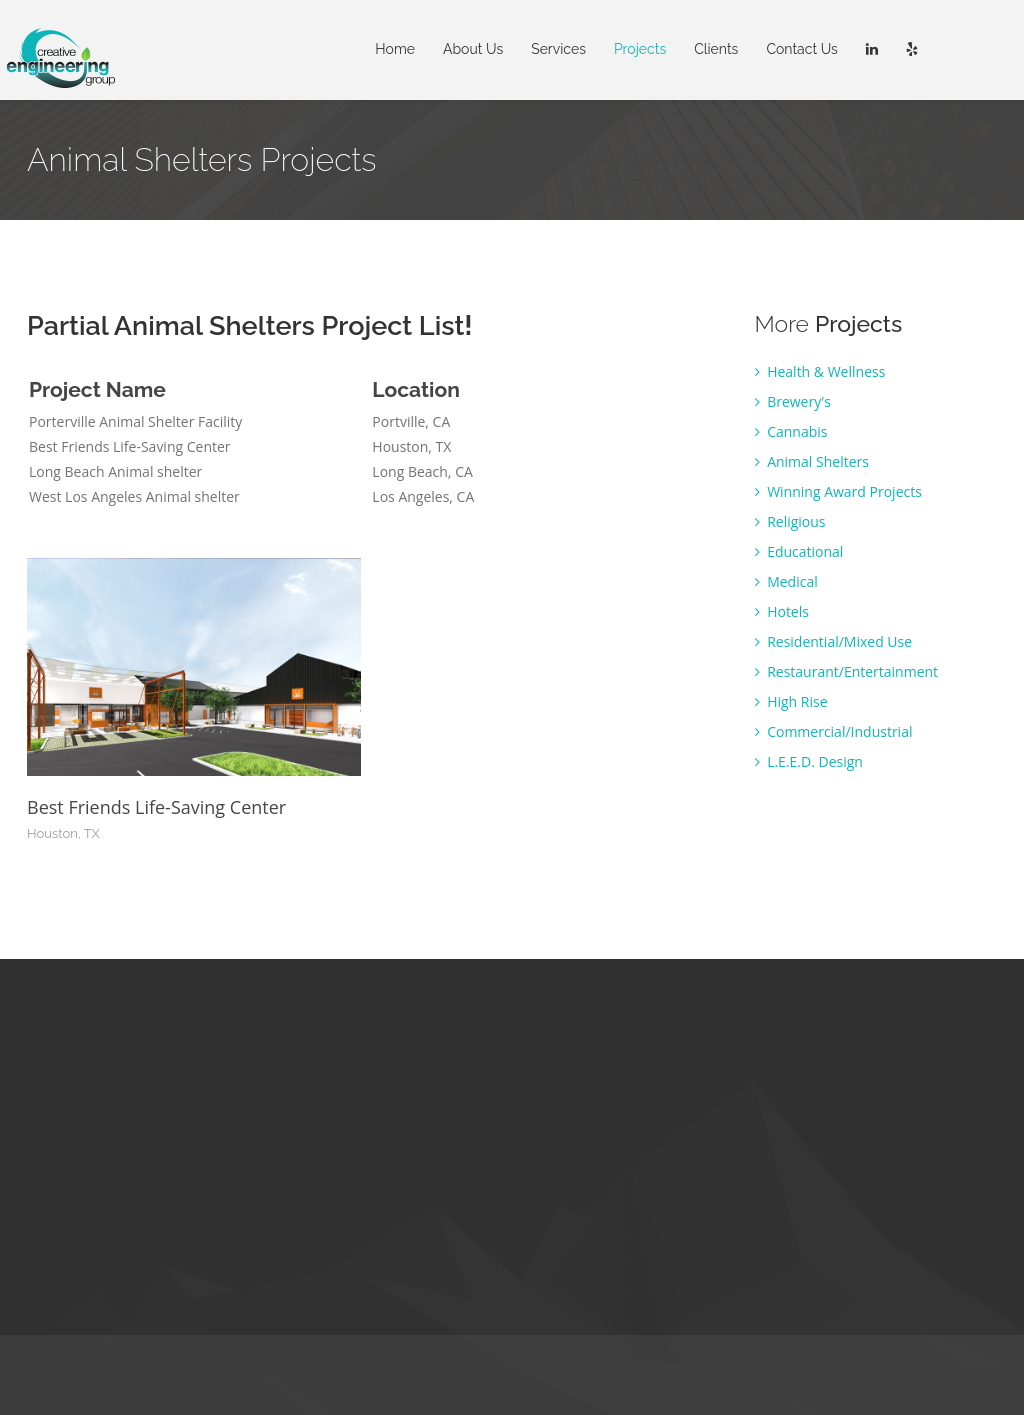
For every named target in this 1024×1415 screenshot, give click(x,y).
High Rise (791, 701)
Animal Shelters (812, 461)
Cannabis (791, 431)
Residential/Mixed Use (834, 641)
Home (395, 49)
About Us (473, 49)
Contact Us (801, 49)
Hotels (782, 611)
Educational (799, 551)
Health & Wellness (820, 371)
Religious (790, 521)
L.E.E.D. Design (809, 761)
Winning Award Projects (838, 491)
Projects (640, 49)
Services (558, 49)
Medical (786, 581)
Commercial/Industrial (834, 731)
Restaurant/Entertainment (847, 671)
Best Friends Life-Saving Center (156, 807)
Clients (716, 49)
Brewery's (793, 401)
